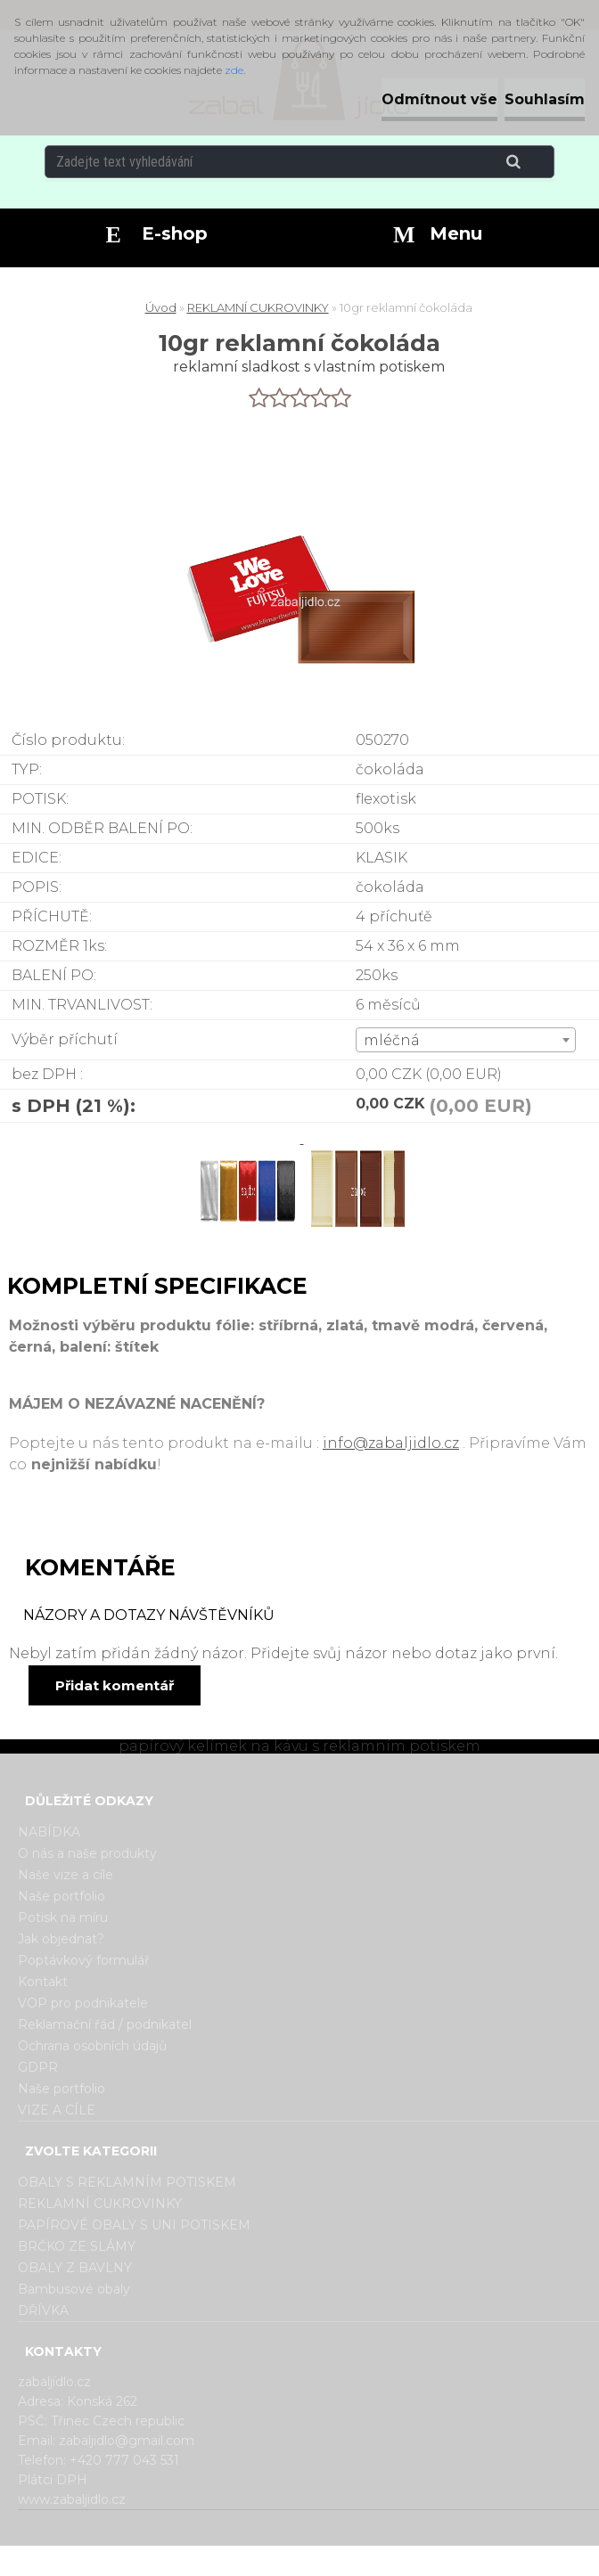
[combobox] (466, 1039)
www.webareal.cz (370, 2561)
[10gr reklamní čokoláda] (248, 1138)
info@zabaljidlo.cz (391, 1443)
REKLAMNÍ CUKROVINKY (258, 307)
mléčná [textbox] (392, 1040)
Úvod (160, 307)
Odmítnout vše (439, 99)
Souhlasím (545, 99)
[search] (535, 162)
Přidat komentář (114, 1685)
